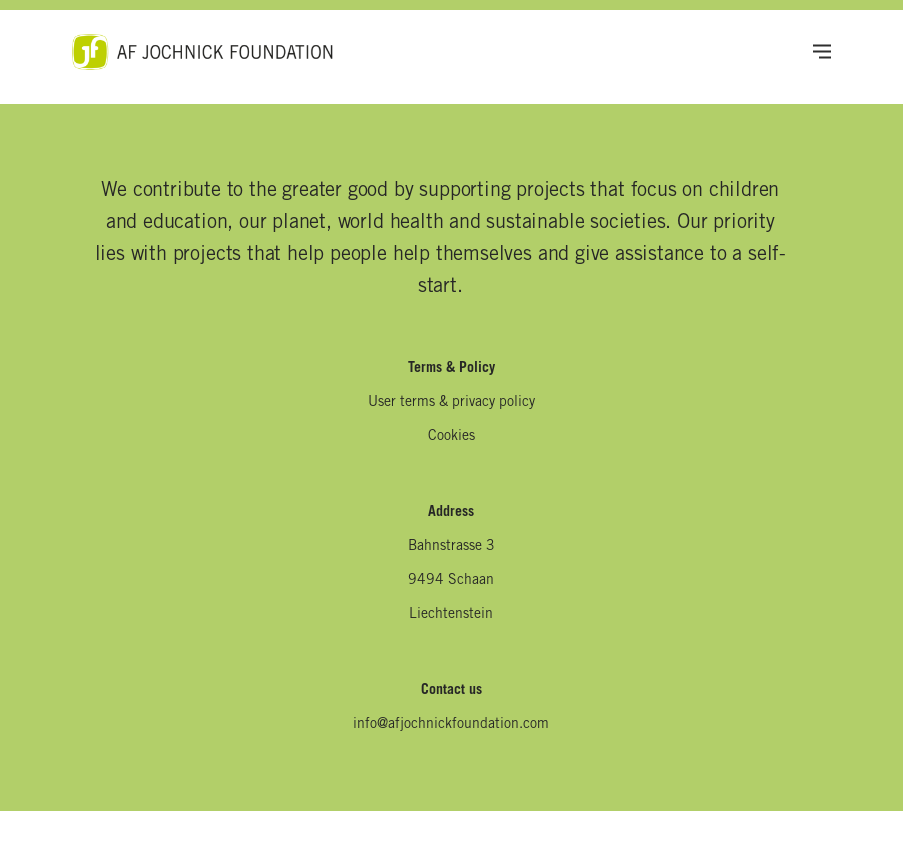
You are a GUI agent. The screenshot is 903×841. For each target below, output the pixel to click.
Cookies (451, 437)
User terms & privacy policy (451, 403)
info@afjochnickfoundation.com (451, 725)
